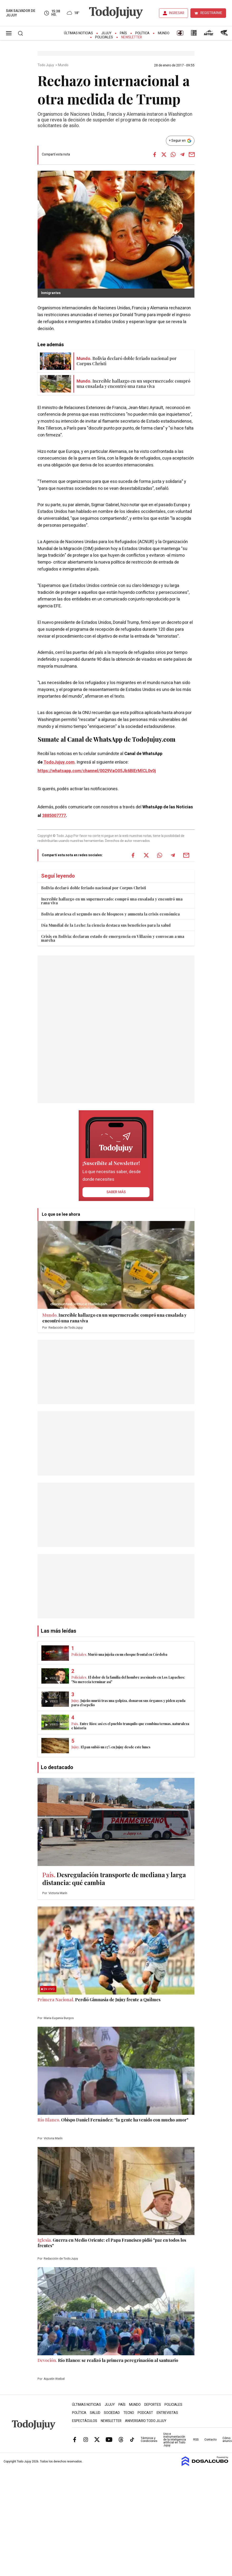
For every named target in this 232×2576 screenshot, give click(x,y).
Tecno (128, 2412)
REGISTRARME (211, 12)
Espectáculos (84, 2420)
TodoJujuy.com (59, 762)
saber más (116, 1192)
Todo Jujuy (46, 65)
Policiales (104, 37)
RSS (195, 2439)
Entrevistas (167, 2412)
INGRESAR (176, 12)
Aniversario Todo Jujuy (145, 2420)
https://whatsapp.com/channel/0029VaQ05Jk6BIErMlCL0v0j (97, 771)
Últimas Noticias (78, 33)
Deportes (152, 2404)
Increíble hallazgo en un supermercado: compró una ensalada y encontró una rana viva (112, 900)
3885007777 (54, 815)
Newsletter (131, 37)
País (123, 33)
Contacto (210, 2439)
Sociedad (112, 2412)
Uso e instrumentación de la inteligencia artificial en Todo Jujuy (174, 2439)
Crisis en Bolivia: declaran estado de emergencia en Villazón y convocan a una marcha (112, 938)
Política (142, 33)
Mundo (163, 33)
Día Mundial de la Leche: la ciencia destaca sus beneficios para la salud (106, 925)
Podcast (145, 2412)
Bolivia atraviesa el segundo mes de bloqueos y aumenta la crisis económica (110, 913)
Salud (95, 2412)
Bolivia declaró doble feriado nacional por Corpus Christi (93, 887)
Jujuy (106, 33)
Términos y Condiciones (149, 2439)
